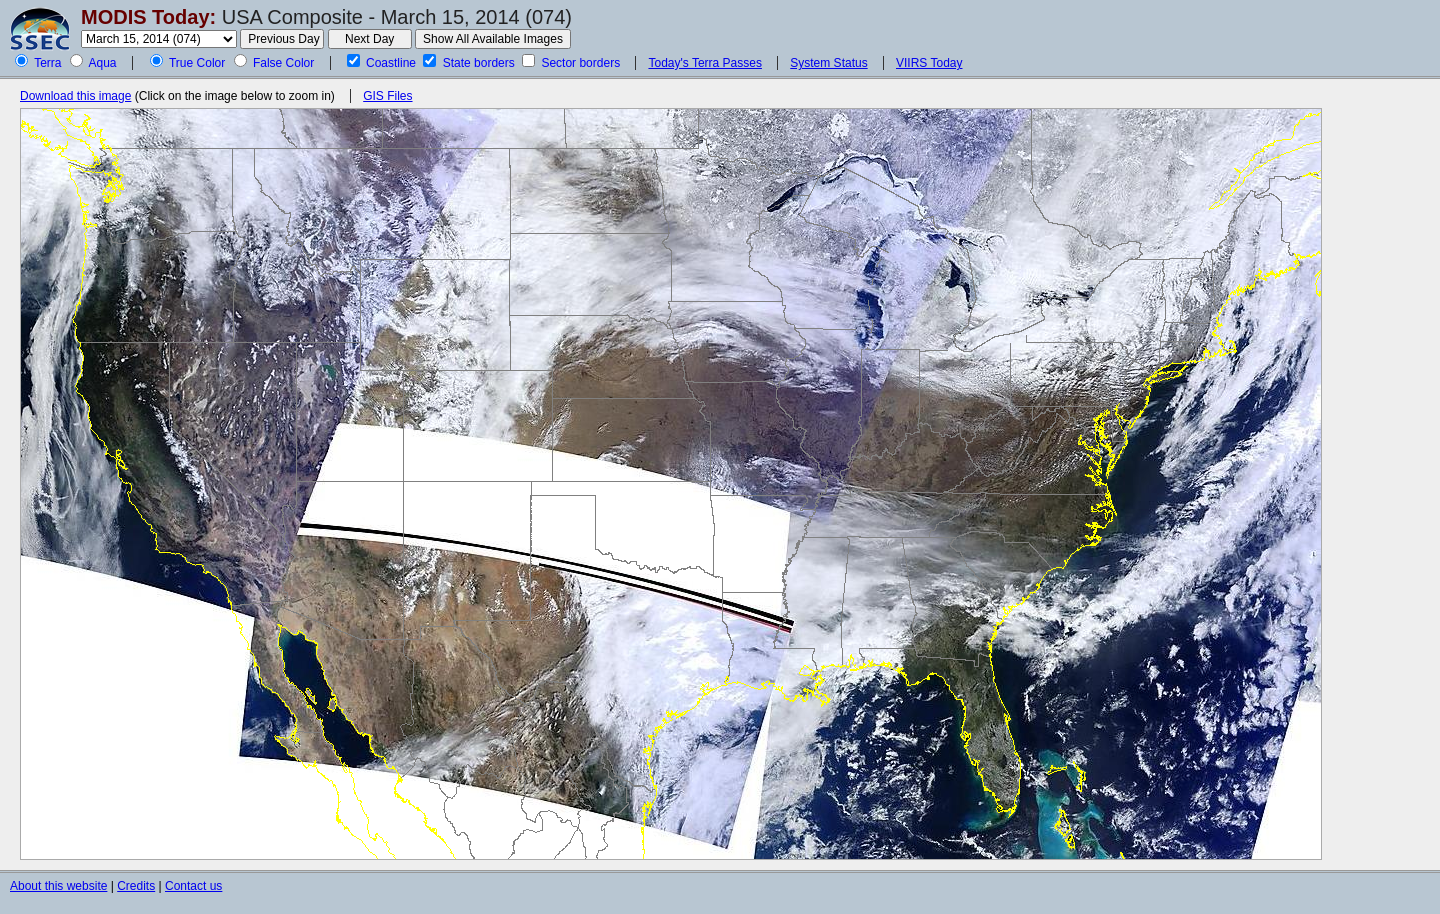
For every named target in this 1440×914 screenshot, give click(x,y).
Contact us (193, 886)
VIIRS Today (929, 63)
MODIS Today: (148, 17)
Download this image (75, 96)
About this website (58, 886)
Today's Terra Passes (704, 63)
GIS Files (387, 96)
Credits (136, 886)
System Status (828, 63)
